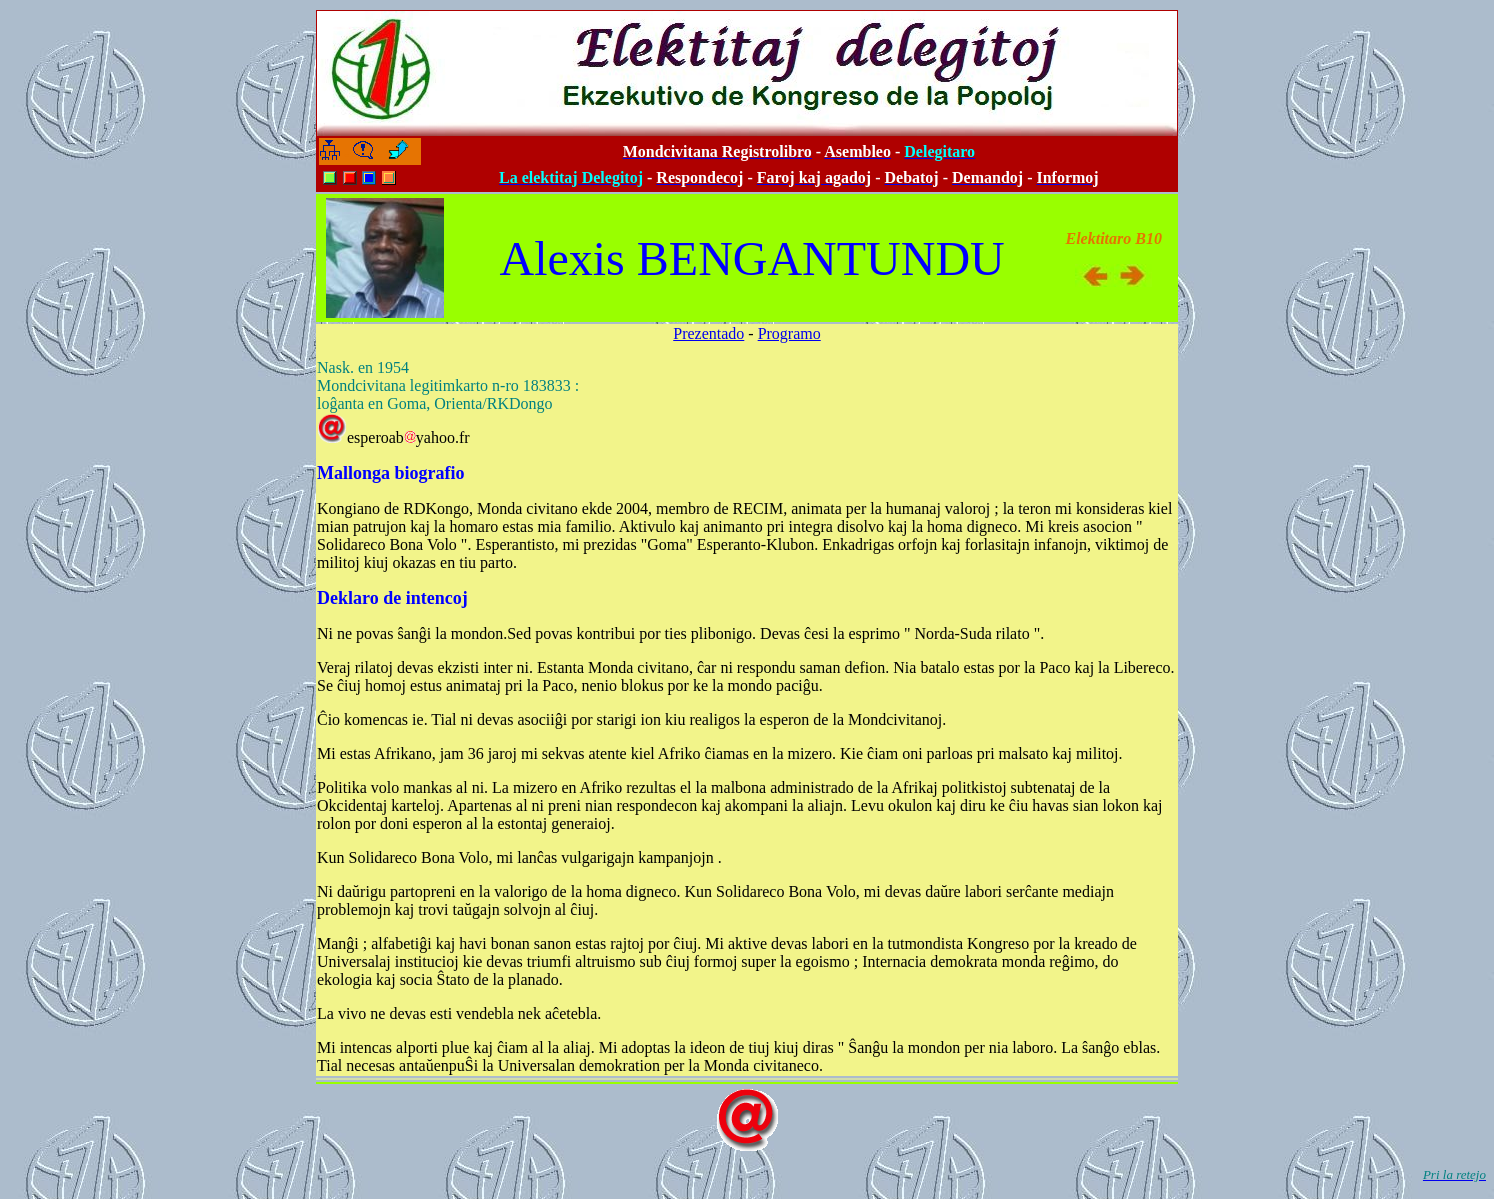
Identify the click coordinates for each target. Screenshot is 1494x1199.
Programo (789, 333)
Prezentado (708, 333)
